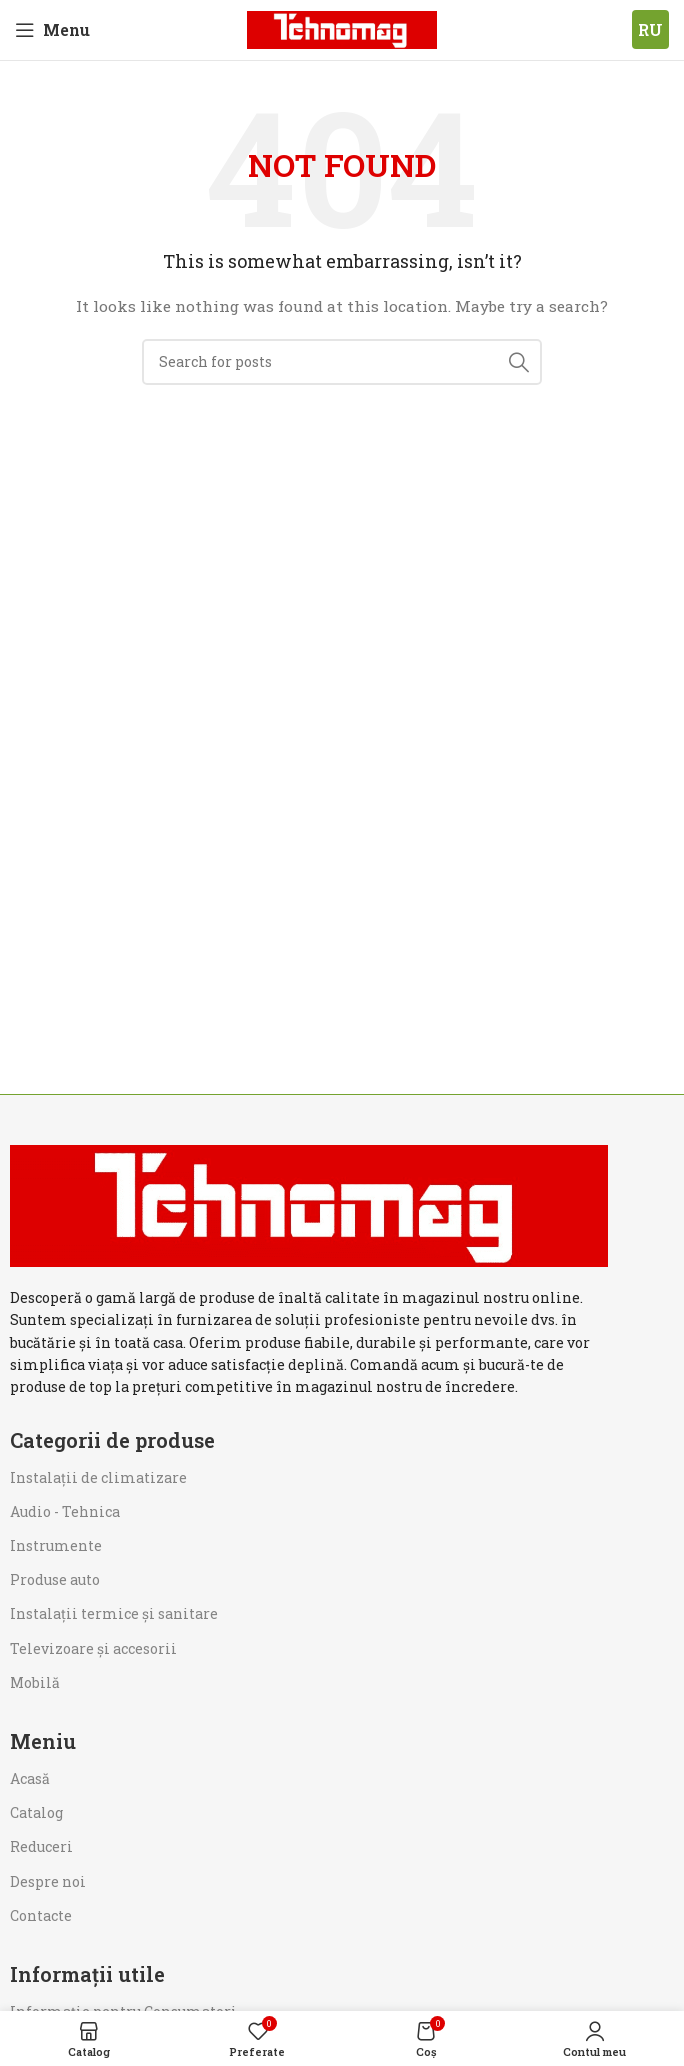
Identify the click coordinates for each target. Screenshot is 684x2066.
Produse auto (55, 1579)
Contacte (41, 1915)
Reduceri (41, 1846)
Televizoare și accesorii (93, 1648)
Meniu (43, 1741)
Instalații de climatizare (98, 1477)
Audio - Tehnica (65, 1511)
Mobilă (35, 1682)
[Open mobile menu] (52, 30)
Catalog (36, 1812)
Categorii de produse (112, 1440)
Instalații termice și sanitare (114, 1613)
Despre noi (48, 1881)
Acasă (30, 1778)
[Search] (342, 362)
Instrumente (56, 1545)
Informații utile (87, 1974)
